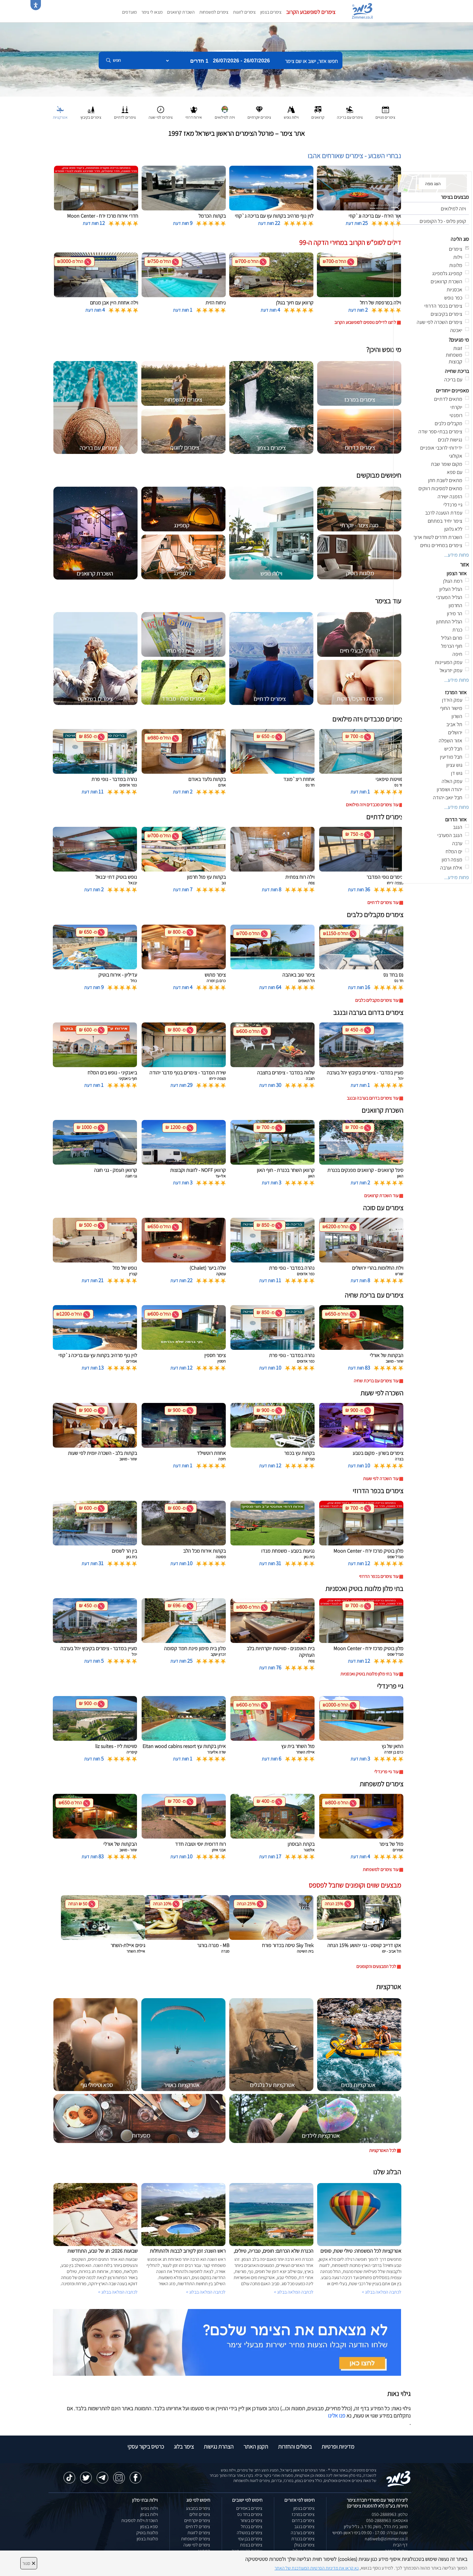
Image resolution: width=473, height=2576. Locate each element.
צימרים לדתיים (198, 2526)
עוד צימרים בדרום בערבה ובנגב (372, 1098)
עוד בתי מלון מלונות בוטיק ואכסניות (369, 1674)
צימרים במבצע (198, 2508)
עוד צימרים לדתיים (382, 902)
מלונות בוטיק (147, 2533)
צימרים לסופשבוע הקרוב (310, 12)
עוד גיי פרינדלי (386, 1772)
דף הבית (400, 2545)
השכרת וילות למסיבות (139, 2520)
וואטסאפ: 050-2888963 (387, 2520)
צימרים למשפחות (213, 12)
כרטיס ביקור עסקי (145, 2446)
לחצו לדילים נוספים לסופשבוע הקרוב (365, 322)
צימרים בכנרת (303, 2539)
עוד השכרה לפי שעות (380, 1478)
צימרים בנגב (304, 2526)
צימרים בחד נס (249, 2514)
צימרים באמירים (249, 2508)
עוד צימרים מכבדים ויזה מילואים (372, 805)
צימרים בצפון (270, 12)
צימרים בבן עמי (250, 2539)
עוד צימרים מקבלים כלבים (376, 1000)
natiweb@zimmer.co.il (386, 2539)
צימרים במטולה (249, 2533)
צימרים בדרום (303, 2520)
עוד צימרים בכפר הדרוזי (378, 1576)
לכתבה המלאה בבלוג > (118, 2292)
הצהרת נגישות (219, 2446)
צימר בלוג (184, 2446)
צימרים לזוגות (244, 12)
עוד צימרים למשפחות (380, 1869)
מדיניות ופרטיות (338, 2446)
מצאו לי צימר (152, 12)
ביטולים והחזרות (295, 2446)
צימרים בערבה (303, 2533)
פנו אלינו (336, 2415)
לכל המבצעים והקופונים (376, 1966)
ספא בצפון (149, 2526)
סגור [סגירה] (28, 2563)
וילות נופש (149, 2508)
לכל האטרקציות (382, 2150)
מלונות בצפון (147, 2539)
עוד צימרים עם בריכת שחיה (376, 1381)
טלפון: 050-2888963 (390, 2514)
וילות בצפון (149, 2514)
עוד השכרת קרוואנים (381, 1196)
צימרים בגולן (304, 2545)
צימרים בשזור (251, 2520)
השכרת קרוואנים (181, 12)
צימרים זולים (199, 2514)
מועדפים (129, 12)
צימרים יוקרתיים (197, 2520)
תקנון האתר (255, 2446)
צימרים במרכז (303, 2514)
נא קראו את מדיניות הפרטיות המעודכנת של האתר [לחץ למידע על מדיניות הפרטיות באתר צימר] (317, 2568)
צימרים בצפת (251, 2545)
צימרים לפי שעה (196, 2545)
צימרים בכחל (251, 2526)
